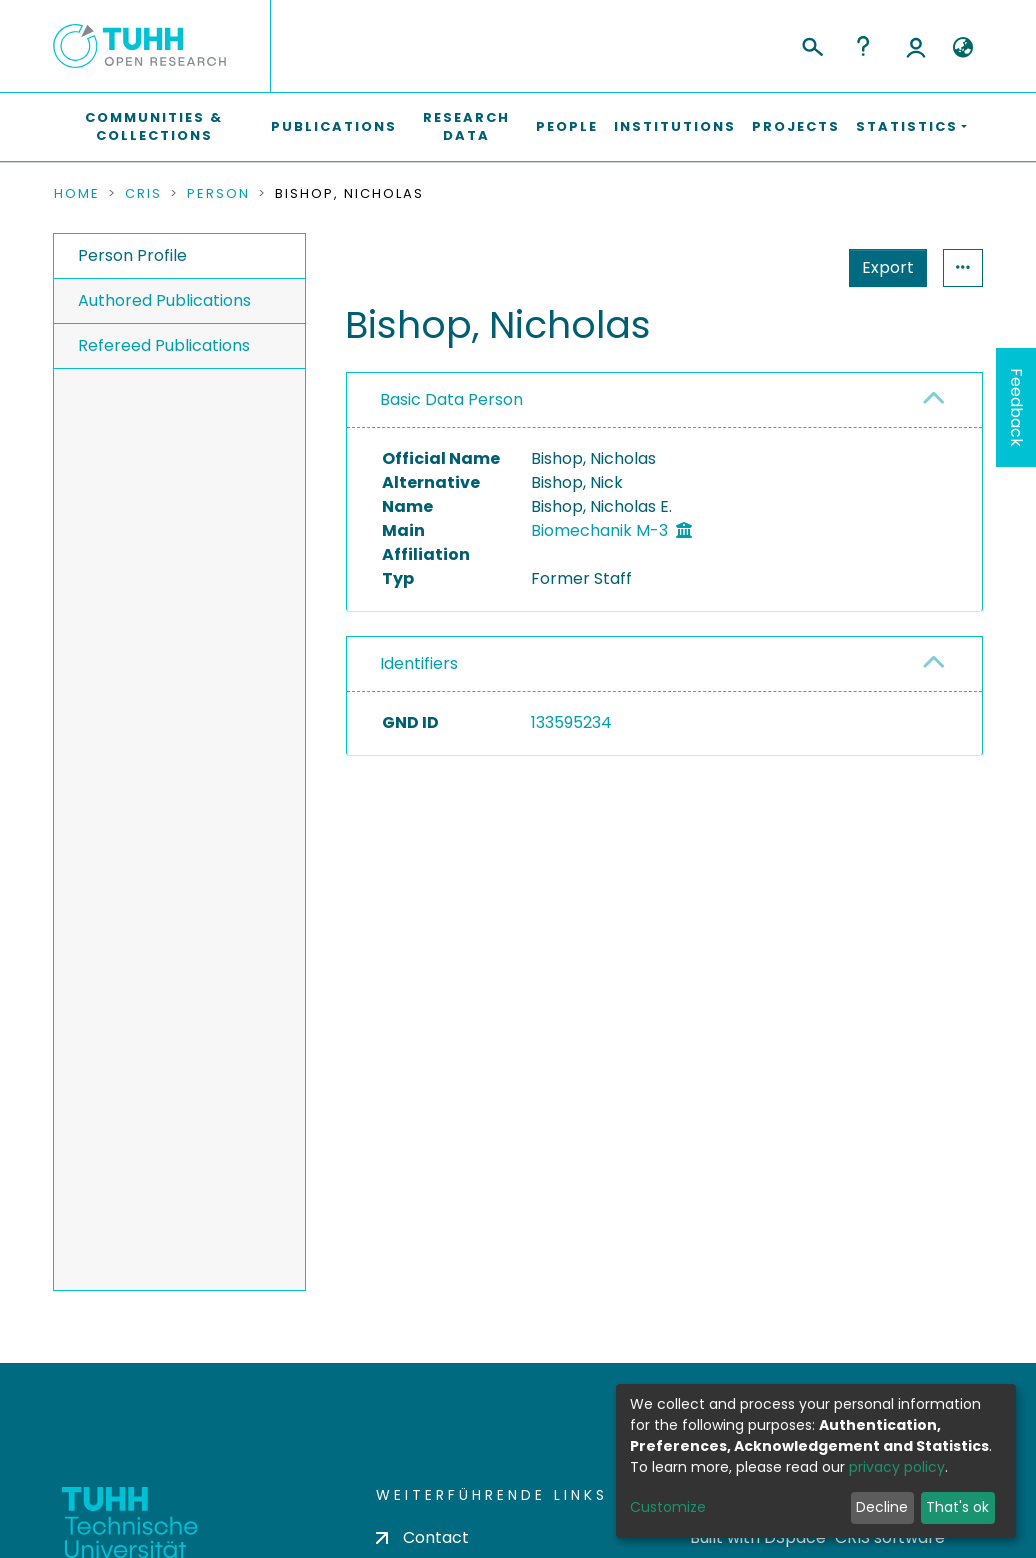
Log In (916, 46)
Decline (882, 1507)
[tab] (664, 400)
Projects (796, 126)
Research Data (466, 126)
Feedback (1016, 407)
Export (790, 267)
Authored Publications (164, 300)
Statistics (882, 267)
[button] (962, 48)
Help (863, 46)
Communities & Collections (154, 126)
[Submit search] (811, 44)
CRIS (143, 194)
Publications (334, 126)
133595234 (571, 722)
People (567, 126)
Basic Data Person (451, 399)
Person (218, 194)
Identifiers (419, 663)
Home (77, 194)
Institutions (675, 126)
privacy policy (897, 1467)
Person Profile (132, 255)
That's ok (957, 1507)
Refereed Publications (164, 345)
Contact (422, 1537)
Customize (668, 1507)
